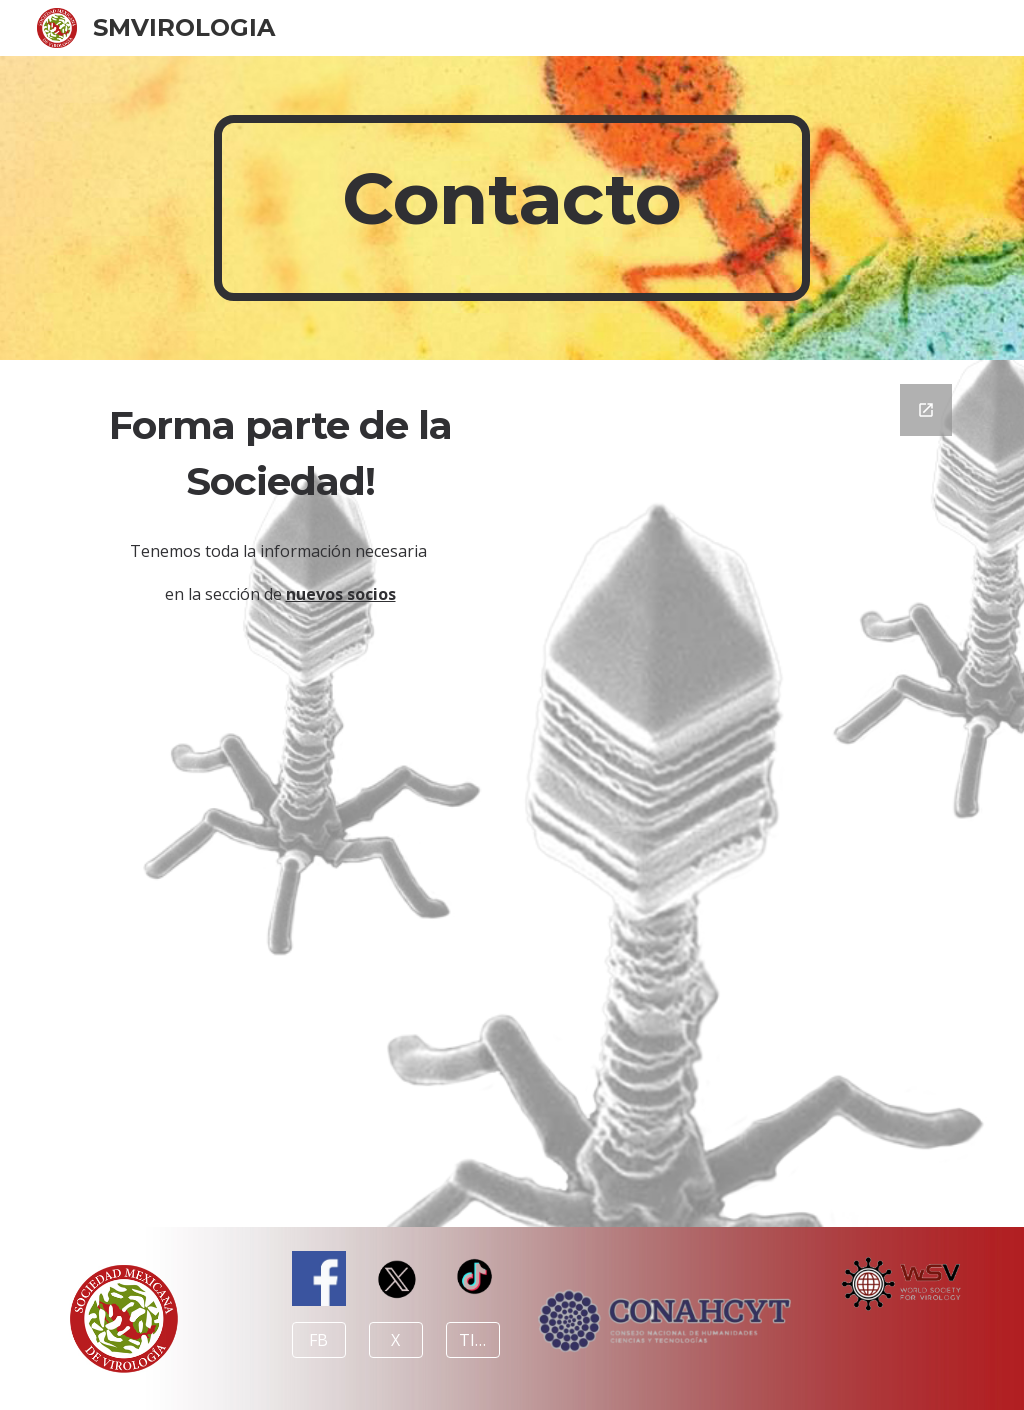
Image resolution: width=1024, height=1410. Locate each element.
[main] (511, 208)
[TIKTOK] (473, 1340)
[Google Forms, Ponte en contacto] (744, 793)
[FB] (319, 1340)
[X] (396, 1340)
